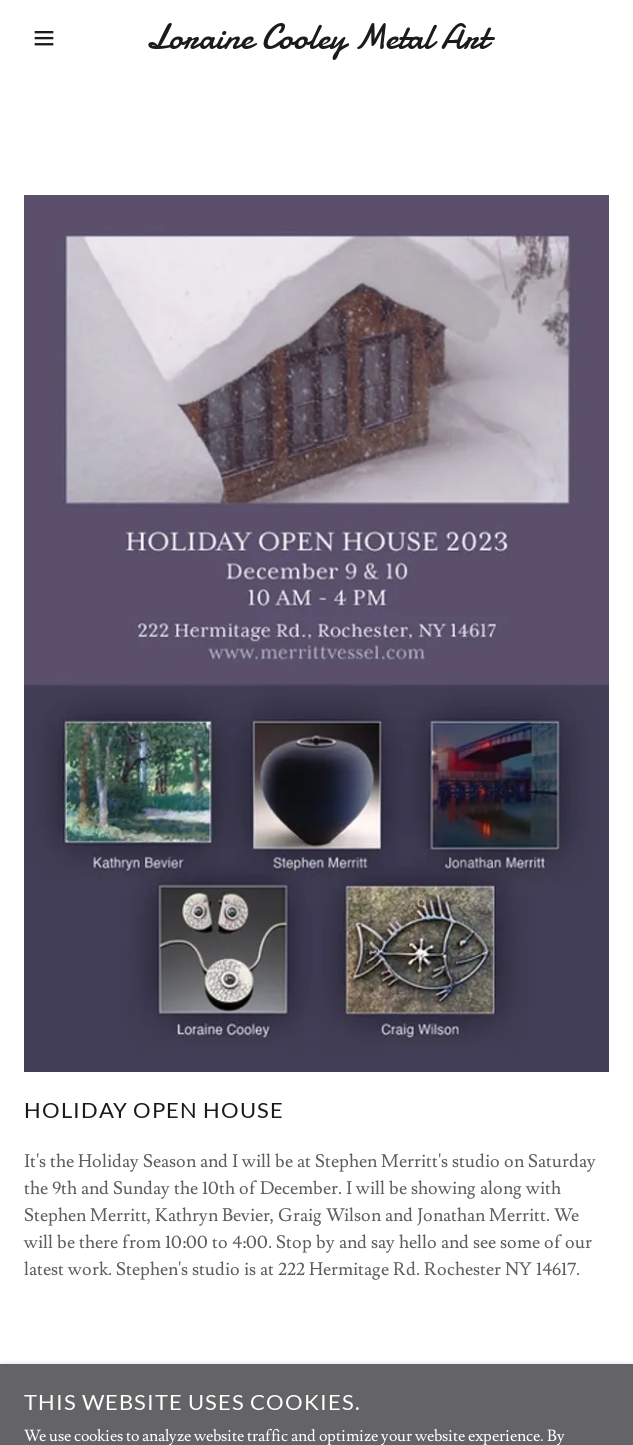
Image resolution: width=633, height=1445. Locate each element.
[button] (42, 38)
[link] (316, 37)
